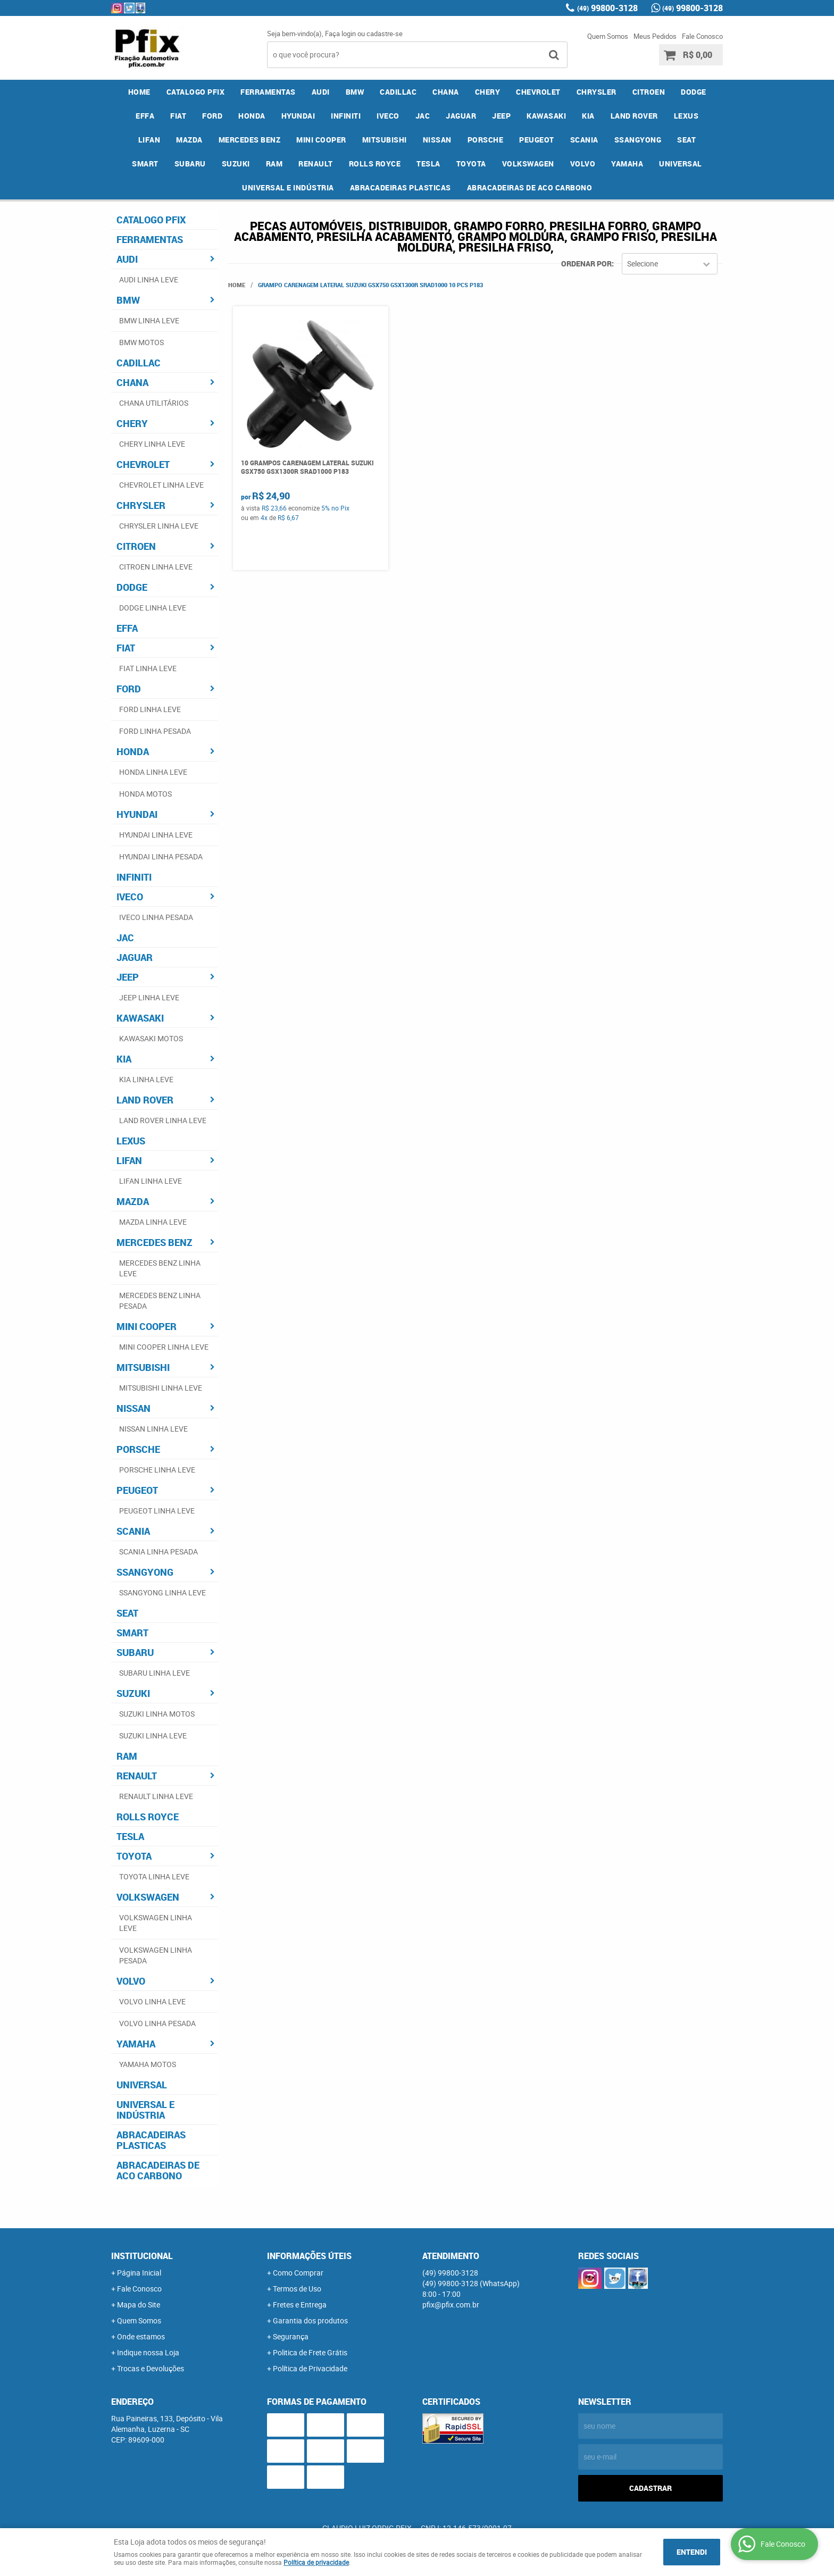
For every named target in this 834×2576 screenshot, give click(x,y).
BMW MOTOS (141, 342)
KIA (588, 116)
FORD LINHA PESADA (155, 731)
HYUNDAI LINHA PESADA (161, 856)
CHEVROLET (538, 92)
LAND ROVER (634, 116)
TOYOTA (471, 163)
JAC (422, 116)
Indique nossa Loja (148, 2352)
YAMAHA (627, 163)
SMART (145, 163)
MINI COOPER (321, 140)
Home (139, 92)
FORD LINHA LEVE (150, 709)
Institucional (142, 2256)
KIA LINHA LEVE (146, 1079)
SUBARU (190, 163)
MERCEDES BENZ (250, 140)
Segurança (290, 2336)
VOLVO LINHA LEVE (152, 2001)
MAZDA (189, 140)
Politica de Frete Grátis (310, 2352)
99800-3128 (607, 8)
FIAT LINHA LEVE (148, 668)
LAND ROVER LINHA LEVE (162, 1120)
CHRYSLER (596, 92)
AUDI (321, 92)
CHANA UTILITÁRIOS (153, 403)
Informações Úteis (309, 2256)
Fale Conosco (702, 36)
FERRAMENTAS (268, 92)
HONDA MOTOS (145, 794)
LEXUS (686, 116)
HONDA (251, 116)
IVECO (388, 116)
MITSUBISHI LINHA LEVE (160, 1388)
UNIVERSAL (680, 163)
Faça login (340, 33)
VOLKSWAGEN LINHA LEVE (155, 1922)
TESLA (428, 163)
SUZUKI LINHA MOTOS (157, 1714)
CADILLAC (398, 92)
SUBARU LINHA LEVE (154, 1673)
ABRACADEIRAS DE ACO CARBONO (530, 187)
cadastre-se (384, 33)
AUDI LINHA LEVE (148, 279)
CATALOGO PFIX (195, 92)
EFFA (145, 116)
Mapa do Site (138, 2304)
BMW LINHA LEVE (149, 320)
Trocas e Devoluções (150, 2368)
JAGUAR (461, 116)
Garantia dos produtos (310, 2320)
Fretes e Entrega (300, 2304)
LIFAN (149, 140)
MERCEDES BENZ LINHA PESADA (160, 1300)
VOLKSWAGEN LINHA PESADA (155, 1955)
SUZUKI (236, 163)
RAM (274, 163)
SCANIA (584, 140)
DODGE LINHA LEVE (152, 608)
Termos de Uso (297, 2289)
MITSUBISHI (384, 140)
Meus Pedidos (655, 36)
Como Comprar (298, 2273)
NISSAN (437, 140)
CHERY (488, 92)
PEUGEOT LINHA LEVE (157, 1511)
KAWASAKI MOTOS (151, 1038)
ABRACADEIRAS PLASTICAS (400, 187)
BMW (355, 92)
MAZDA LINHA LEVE (153, 1222)
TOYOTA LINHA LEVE (154, 1876)
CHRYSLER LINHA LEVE (158, 526)
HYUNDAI (298, 116)
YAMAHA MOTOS (147, 2064)
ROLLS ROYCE (375, 163)
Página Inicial (139, 2273)
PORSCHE (486, 140)
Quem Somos (607, 36)
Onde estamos (141, 2336)
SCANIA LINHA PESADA (158, 1551)
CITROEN (648, 92)
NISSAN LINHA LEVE (153, 1429)
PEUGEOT (536, 140)
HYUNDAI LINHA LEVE (156, 835)
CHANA (445, 92)
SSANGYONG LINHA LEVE (162, 1592)
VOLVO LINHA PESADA (157, 2023)
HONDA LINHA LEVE (153, 772)
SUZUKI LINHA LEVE (153, 1735)
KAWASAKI (546, 116)
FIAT (178, 116)
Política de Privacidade (310, 2368)
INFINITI (346, 116)
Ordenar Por (586, 263)
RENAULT (315, 163)
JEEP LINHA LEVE (149, 997)
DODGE (693, 92)
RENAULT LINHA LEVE (156, 1796)
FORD (212, 116)
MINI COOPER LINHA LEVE (163, 1347)
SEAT (686, 140)
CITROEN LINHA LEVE (156, 567)
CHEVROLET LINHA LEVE (161, 485)
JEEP (501, 116)
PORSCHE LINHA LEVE (157, 1470)
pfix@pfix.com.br (450, 2304)
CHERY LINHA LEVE (152, 444)
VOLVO (583, 163)
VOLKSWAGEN (528, 163)
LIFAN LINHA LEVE (150, 1181)
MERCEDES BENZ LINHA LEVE (160, 1268)
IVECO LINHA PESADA (156, 917)
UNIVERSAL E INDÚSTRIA (288, 187)
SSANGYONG (638, 140)
